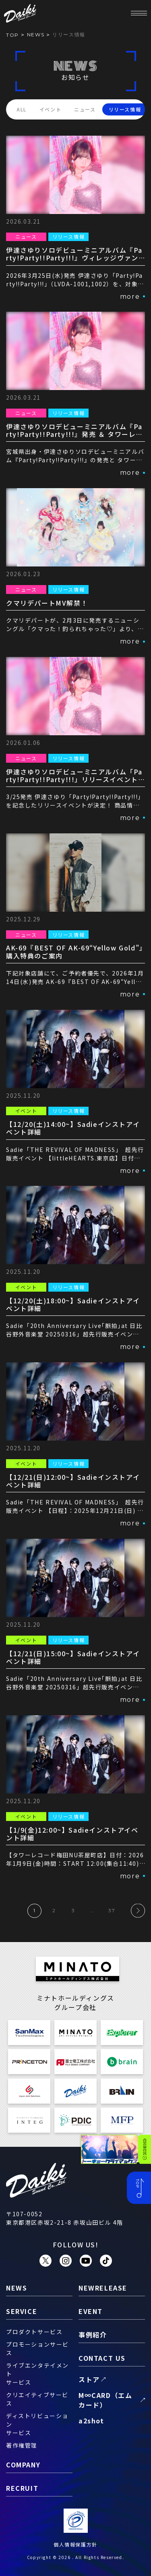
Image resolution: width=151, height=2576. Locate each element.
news (35, 34)
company (23, 2464)
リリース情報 (125, 109)
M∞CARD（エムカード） (105, 2400)
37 (111, 1910)
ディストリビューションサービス (37, 2424)
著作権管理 (21, 2445)
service (21, 2311)
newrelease (103, 2288)
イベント (50, 109)
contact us (102, 2358)
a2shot (91, 2420)
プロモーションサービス (37, 2348)
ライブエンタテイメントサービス (37, 2373)
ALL (22, 109)
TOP (12, 35)
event (91, 2311)
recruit (22, 2488)
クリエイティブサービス (37, 2399)
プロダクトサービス (34, 2332)
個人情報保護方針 (75, 2544)
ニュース (84, 109)
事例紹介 (93, 2334)
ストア (89, 2379)
